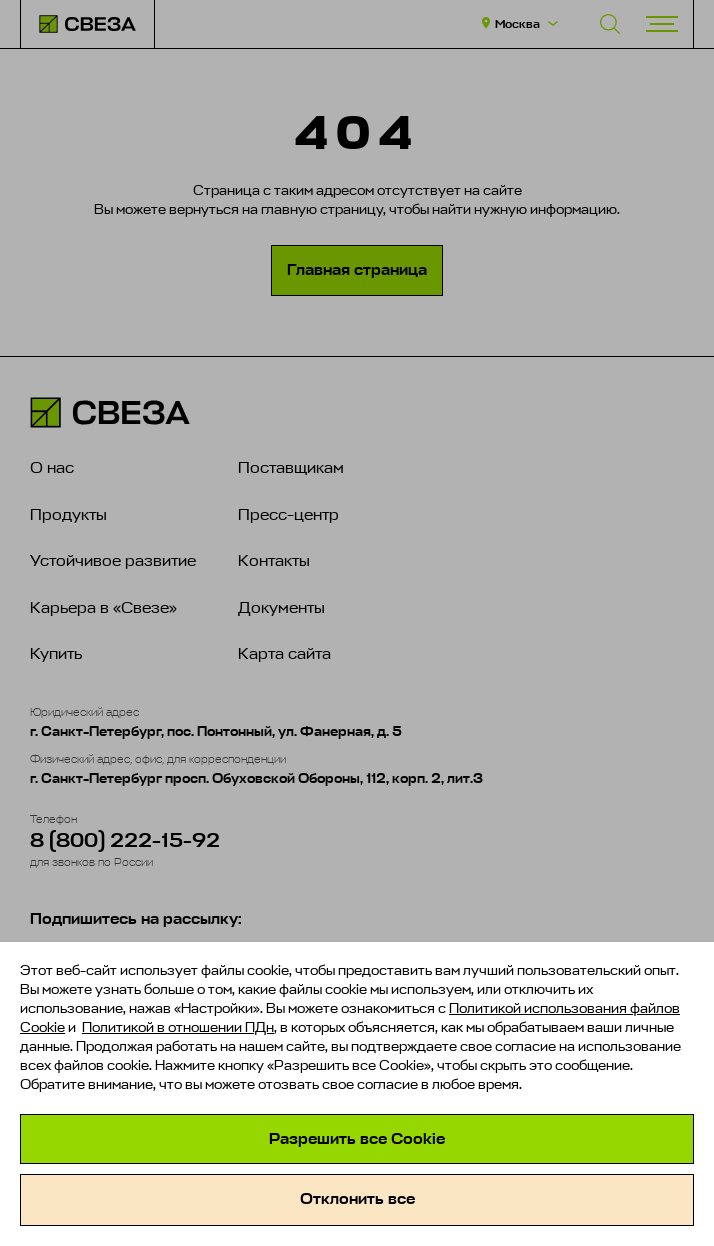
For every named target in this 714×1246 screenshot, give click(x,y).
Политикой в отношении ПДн (178, 1027)
